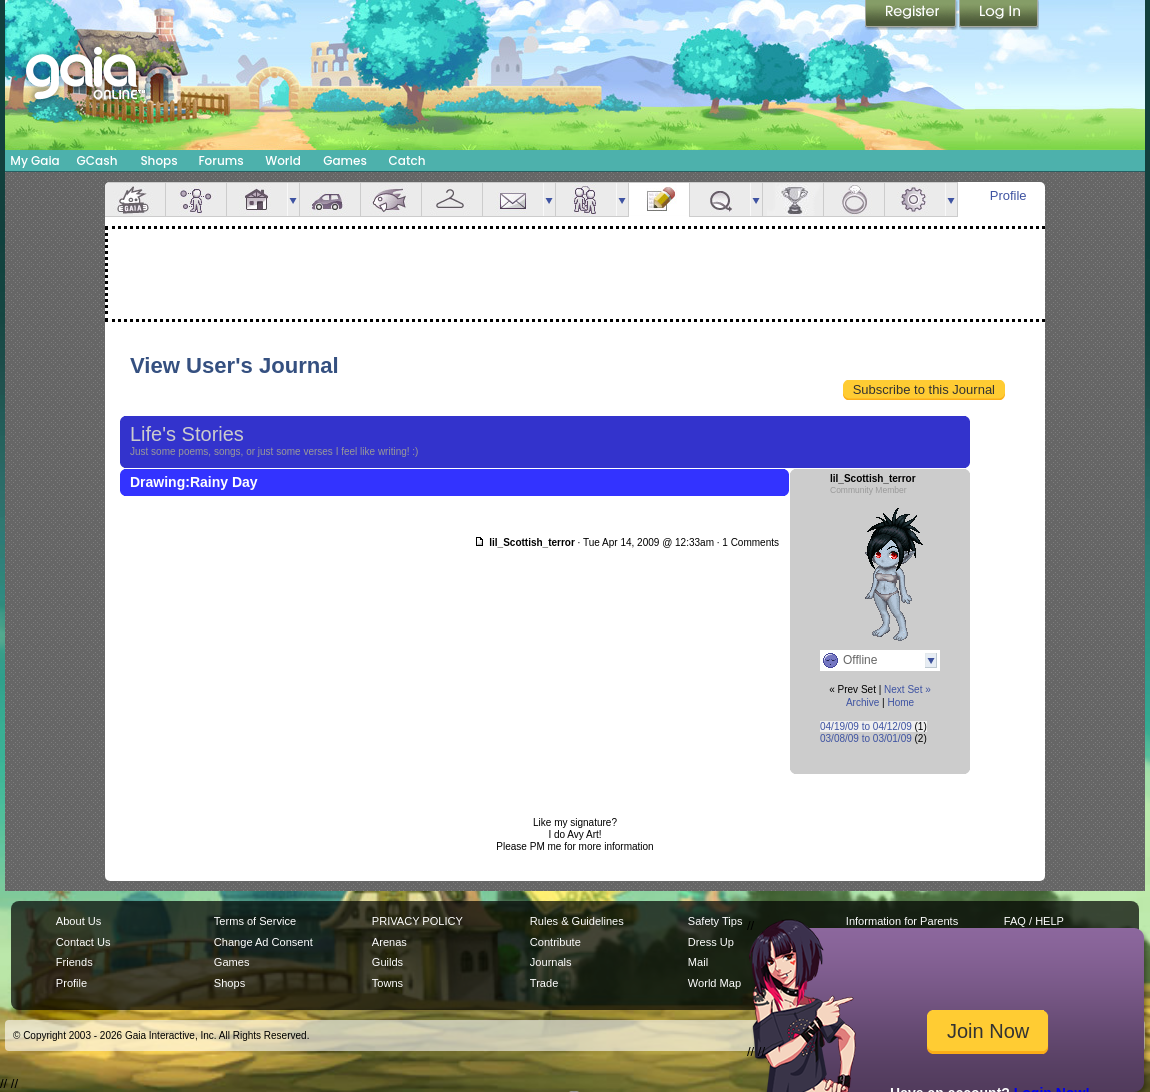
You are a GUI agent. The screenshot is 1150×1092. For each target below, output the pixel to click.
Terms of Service (255, 921)
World (283, 160)
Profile (1008, 195)
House (257, 199)
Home (900, 702)
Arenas (389, 942)
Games (345, 160)
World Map (714, 983)
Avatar (196, 199)
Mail (513, 199)
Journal (659, 199)
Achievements (793, 199)
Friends (586, 199)
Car (330, 199)
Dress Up (711, 942)
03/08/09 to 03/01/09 (866, 738)
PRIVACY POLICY (417, 921)
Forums (220, 160)
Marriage (854, 199)
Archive (862, 702)
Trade (544, 983)
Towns (387, 983)
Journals (551, 962)
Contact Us (83, 942)
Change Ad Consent (263, 942)
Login (999, 15)
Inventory (452, 199)
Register (912, 15)
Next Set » (907, 689)
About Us (78, 921)
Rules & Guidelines (577, 921)
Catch (407, 160)
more (293, 199)
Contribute (555, 942)
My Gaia (34, 160)
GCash (97, 160)
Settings (915, 199)
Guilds (387, 962)
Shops (158, 160)
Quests (720, 199)
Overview (135, 199)
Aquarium (391, 199)
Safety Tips (715, 921)
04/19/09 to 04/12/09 (866, 726)
